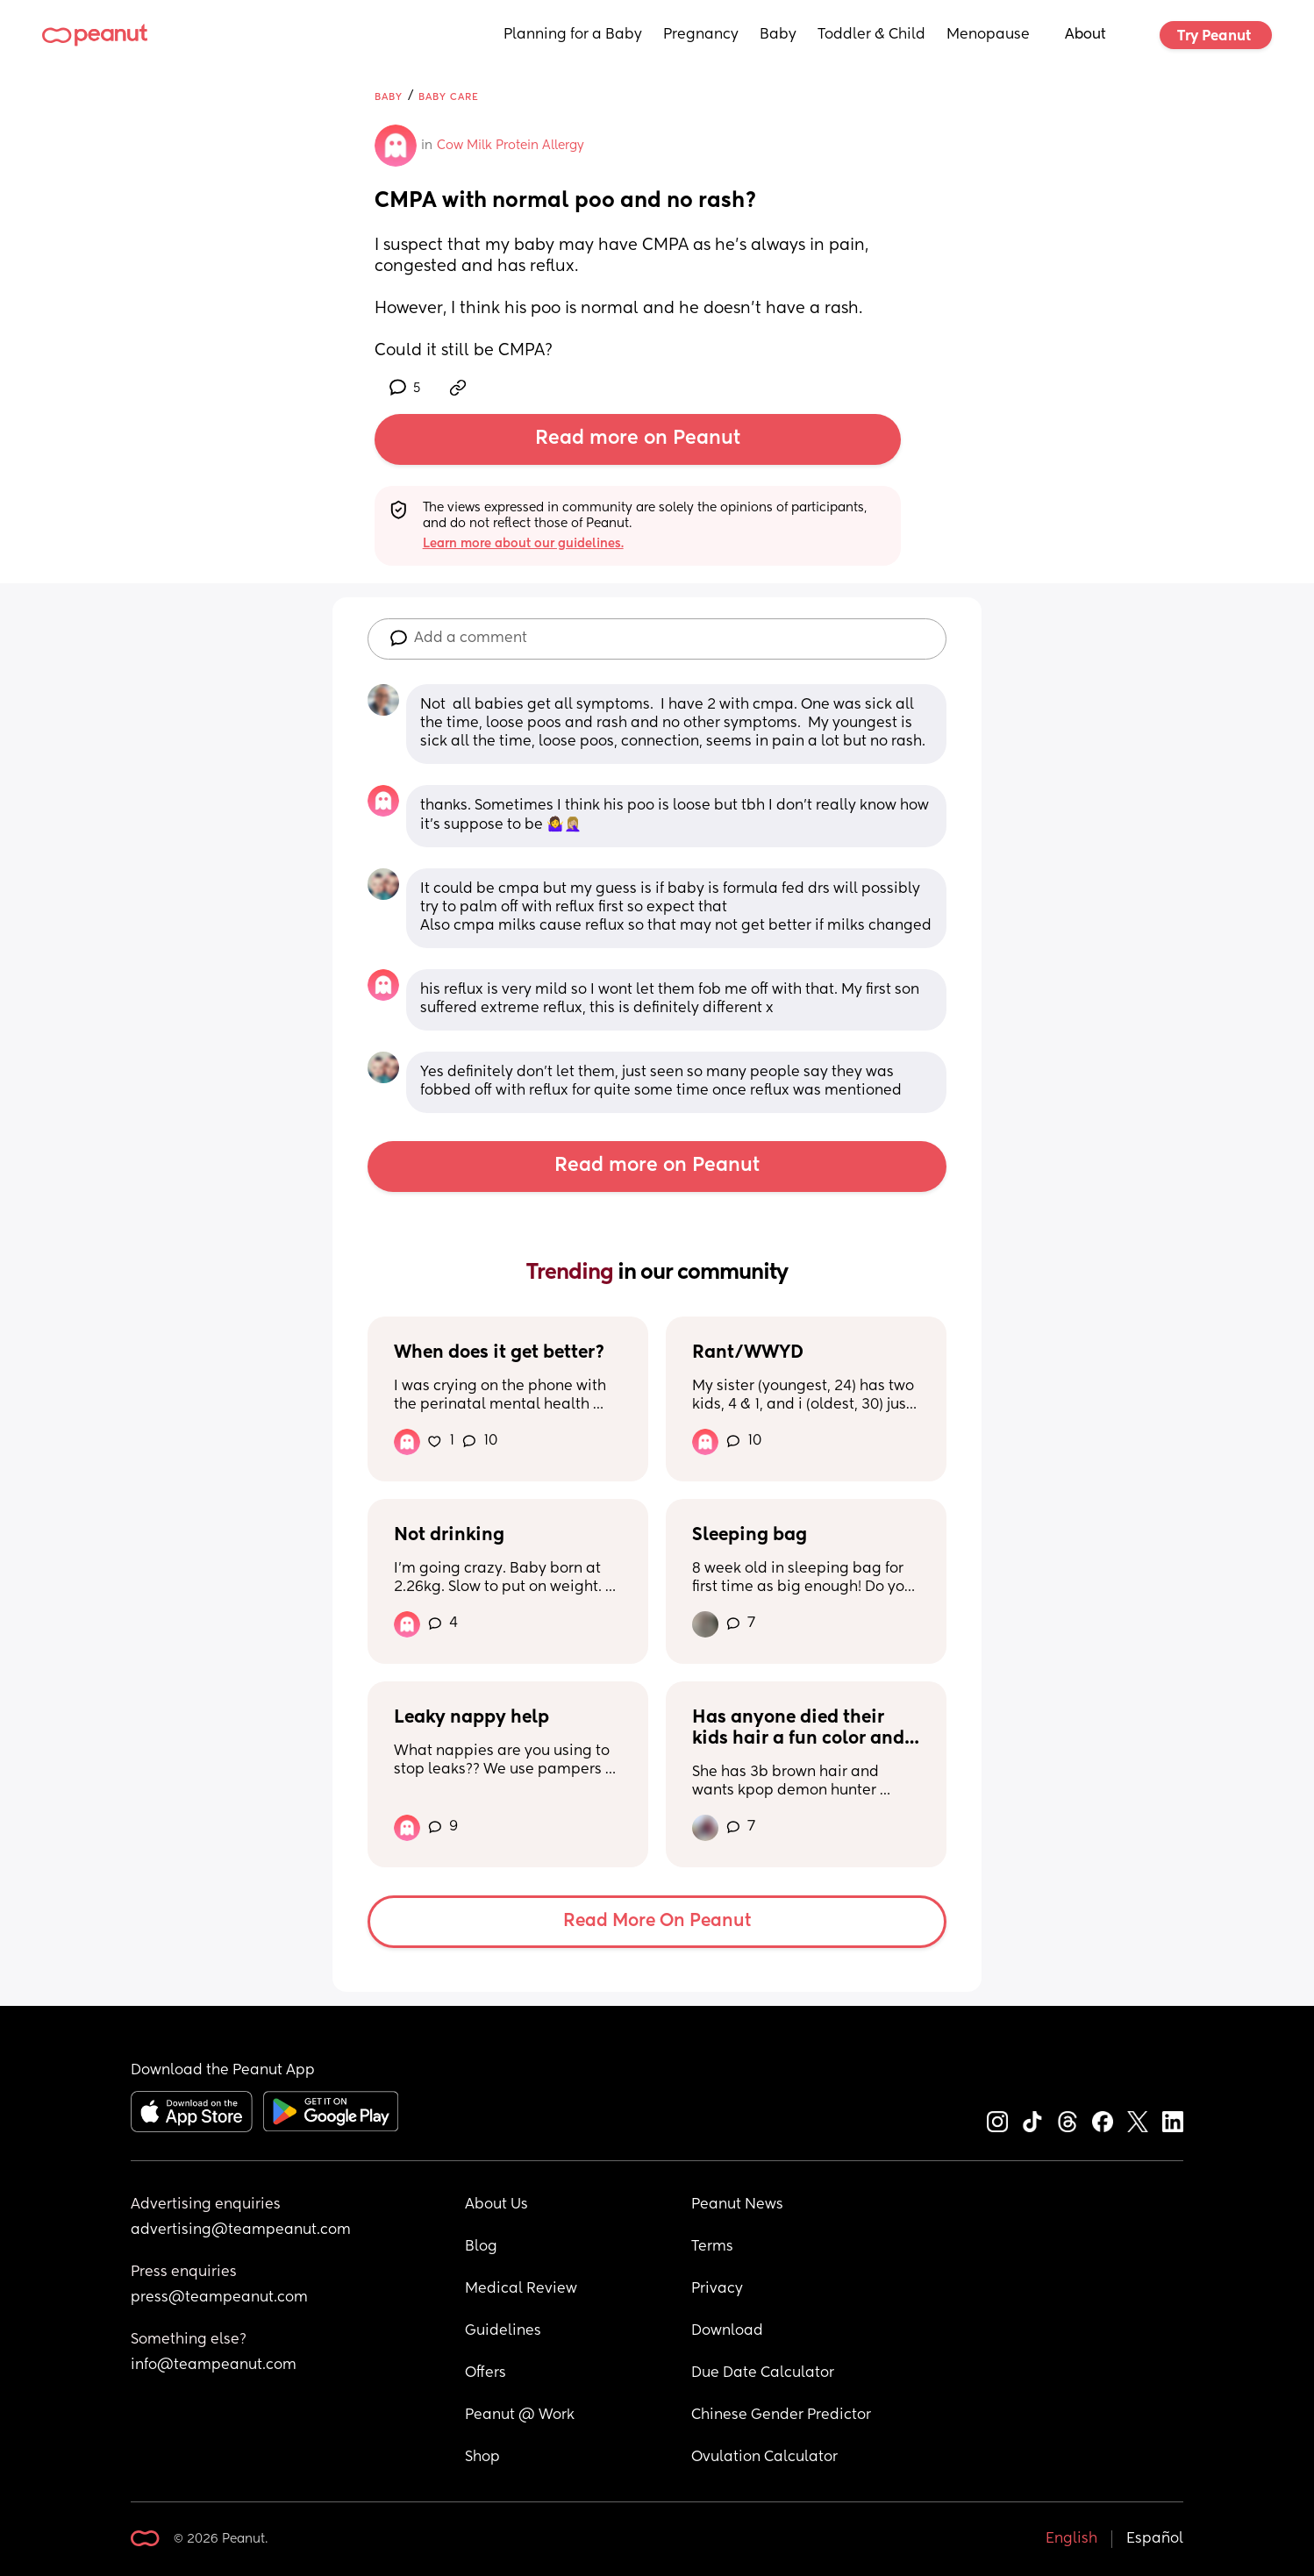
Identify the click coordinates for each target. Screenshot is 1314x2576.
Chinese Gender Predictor (781, 2415)
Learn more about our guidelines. (523, 544)
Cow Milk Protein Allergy (510, 145)
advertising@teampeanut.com (241, 2230)
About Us (496, 2205)
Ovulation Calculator (764, 2458)
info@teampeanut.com (213, 2365)
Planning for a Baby (572, 35)
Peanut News (737, 2205)
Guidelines (503, 2331)
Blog (481, 2247)
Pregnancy (701, 35)
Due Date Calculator (762, 2373)
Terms (712, 2247)
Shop (482, 2458)
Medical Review (521, 2289)
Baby (778, 35)
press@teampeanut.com (219, 2298)
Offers (485, 2373)
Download (727, 2331)
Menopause (988, 35)
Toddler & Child (871, 35)
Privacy (717, 2289)
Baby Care (448, 97)
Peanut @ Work (520, 2415)
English (1071, 2539)
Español (1154, 2539)
